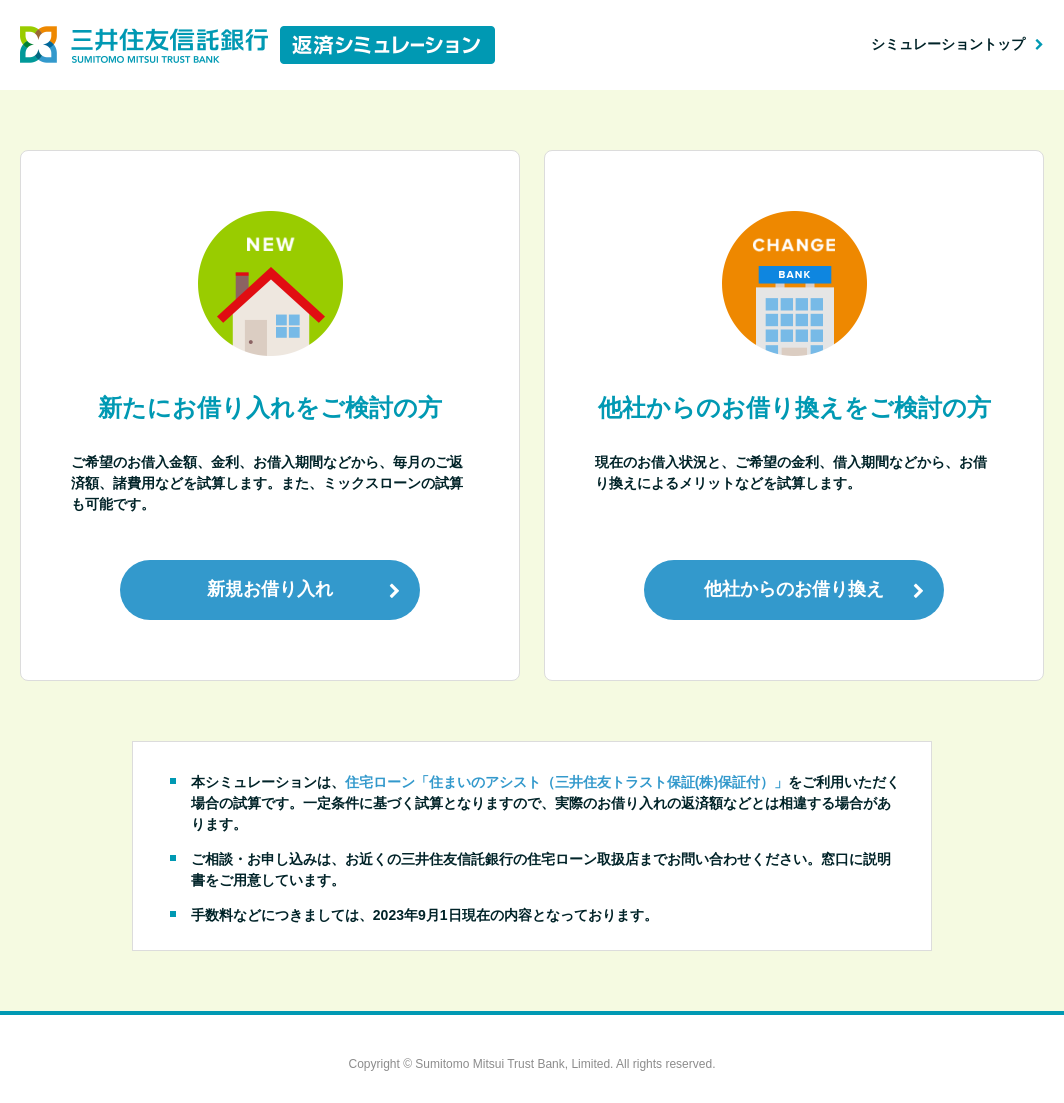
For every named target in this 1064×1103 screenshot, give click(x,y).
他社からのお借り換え (794, 589)
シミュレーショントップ (948, 44)
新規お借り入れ (270, 589)
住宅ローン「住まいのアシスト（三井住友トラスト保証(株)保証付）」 (566, 782)
